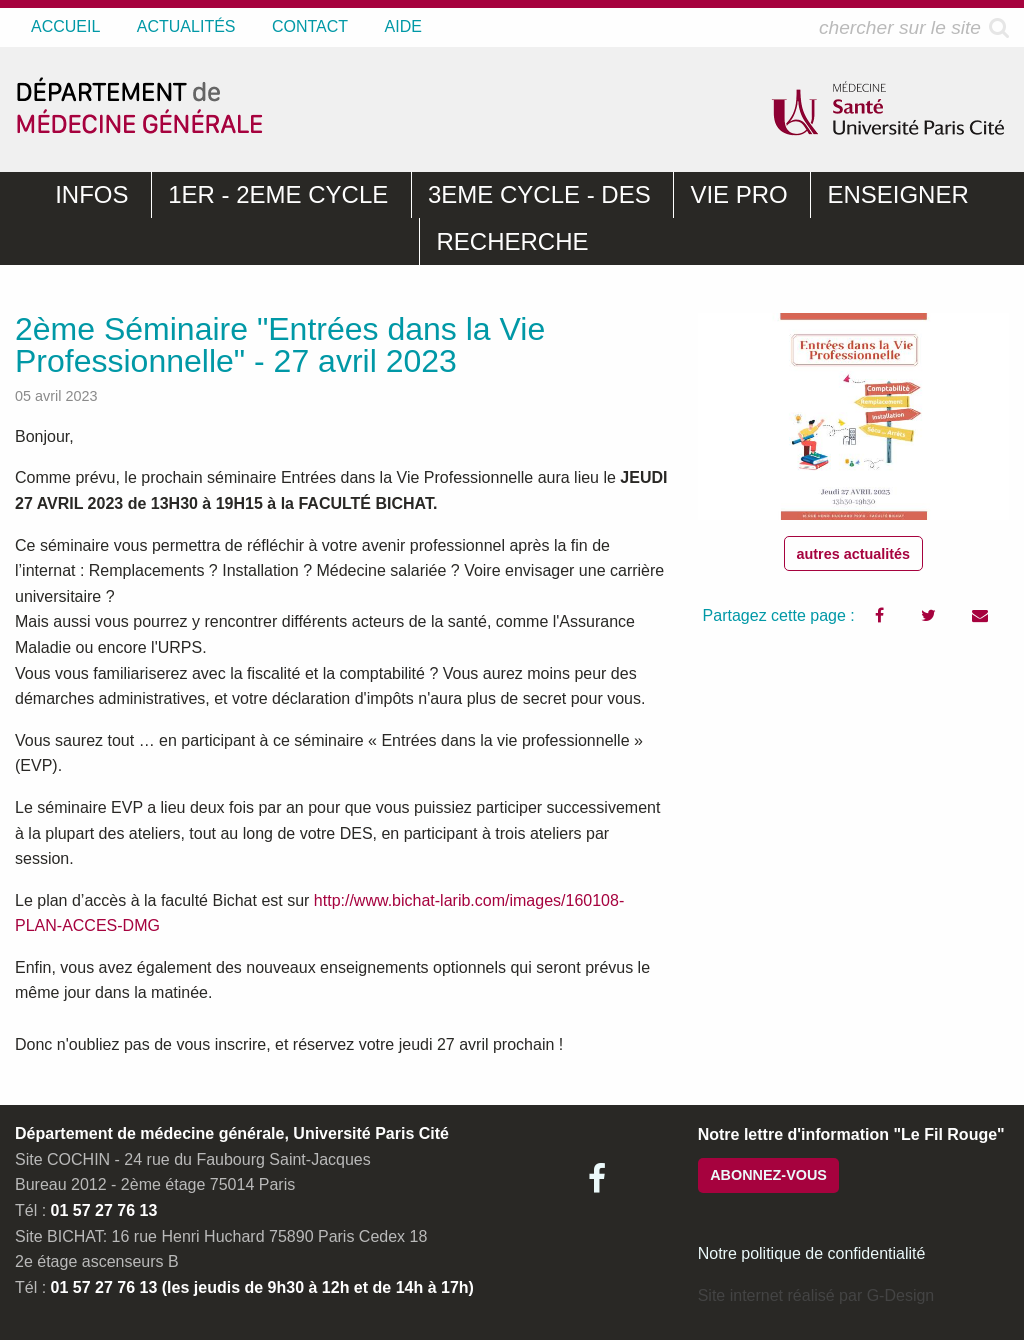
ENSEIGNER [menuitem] (897, 194)
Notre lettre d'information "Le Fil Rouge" (851, 1134)
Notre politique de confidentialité (812, 1253)
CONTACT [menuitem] (310, 26)
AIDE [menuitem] (403, 26)
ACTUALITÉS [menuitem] (186, 26)
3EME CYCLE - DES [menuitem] (539, 194)
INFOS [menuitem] (91, 194)
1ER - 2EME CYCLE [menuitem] (278, 194)
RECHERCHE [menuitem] (512, 241)
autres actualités (854, 554)
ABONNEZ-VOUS (768, 1175)
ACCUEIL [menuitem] (65, 26)
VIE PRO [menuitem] (738, 194)
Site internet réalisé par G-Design (816, 1295)
